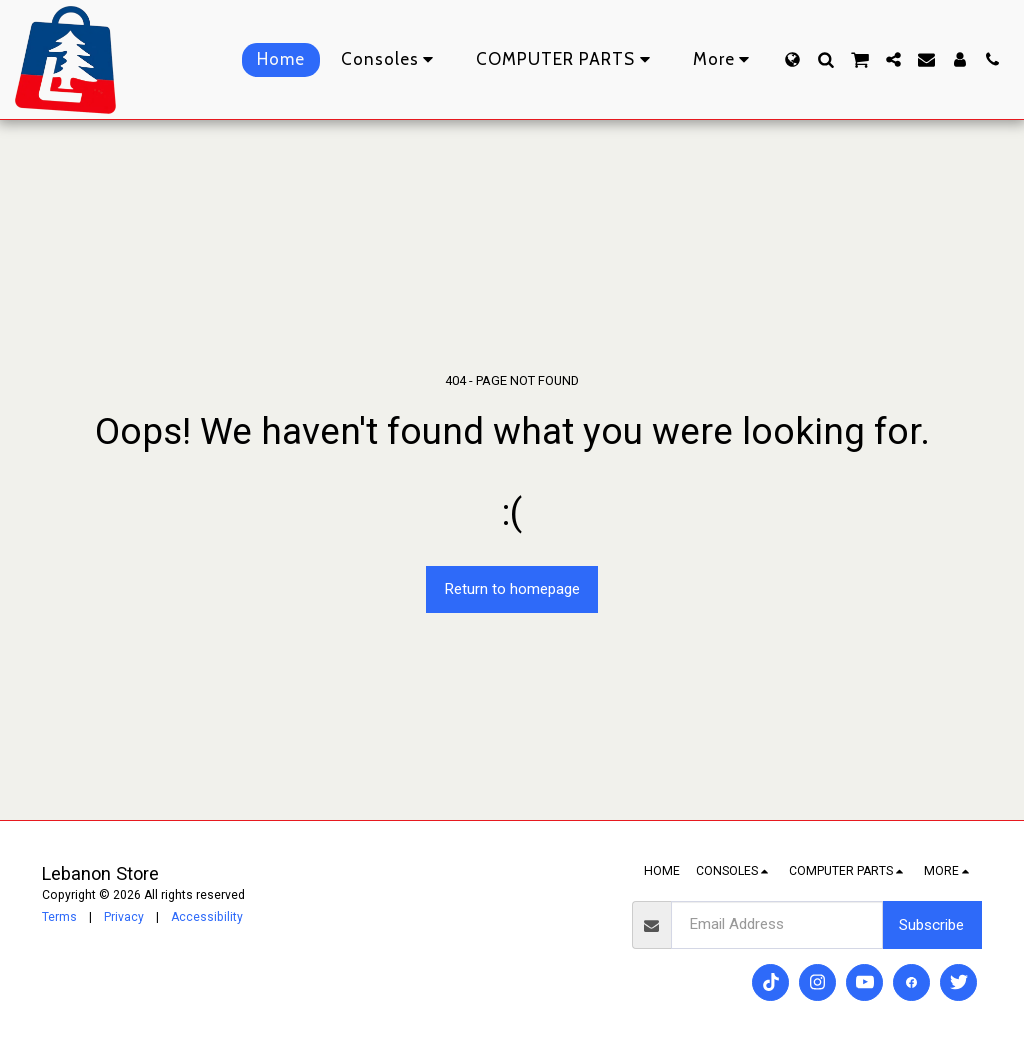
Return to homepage (512, 589)
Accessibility (207, 917)
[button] (825, 59)
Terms (59, 917)
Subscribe (931, 925)
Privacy (124, 917)
